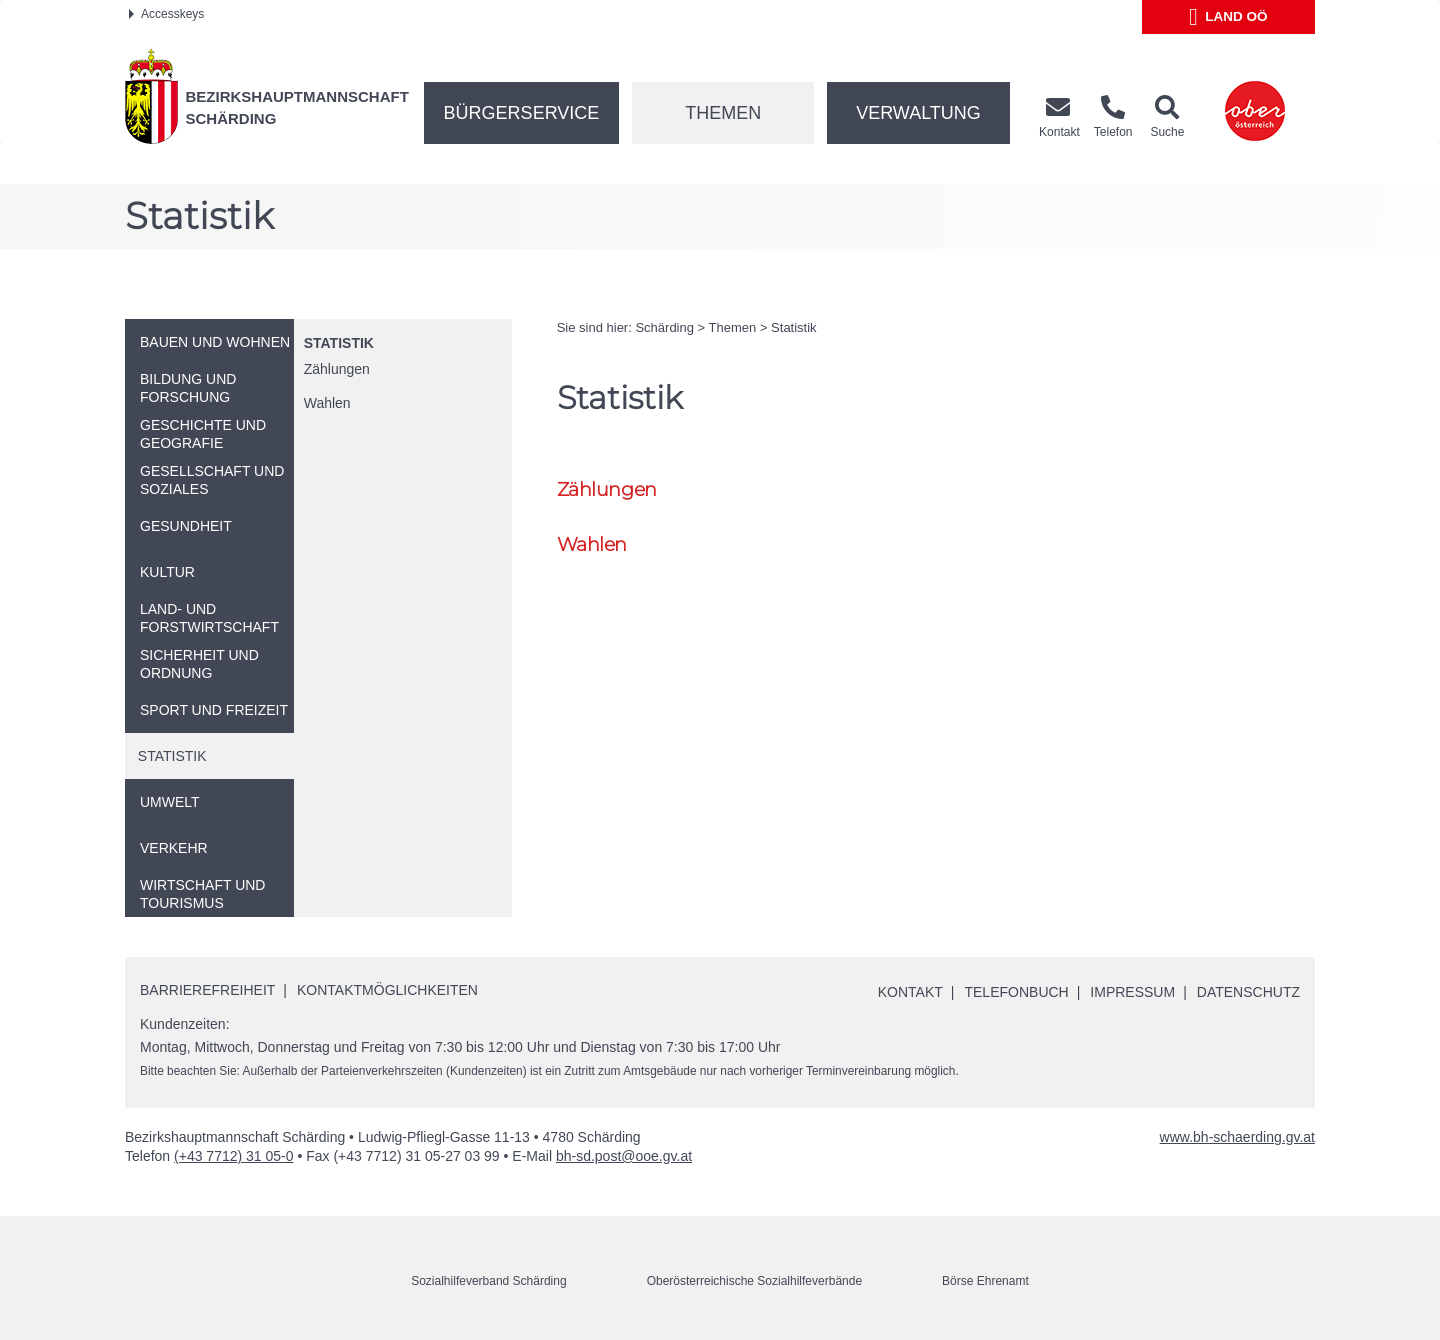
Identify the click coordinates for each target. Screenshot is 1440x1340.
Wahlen (327, 403)
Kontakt (910, 992)
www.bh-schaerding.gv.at (1237, 1137)
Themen (723, 113)
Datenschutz (1248, 992)
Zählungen (337, 369)
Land (1228, 17)
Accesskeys (166, 14)
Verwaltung (918, 113)
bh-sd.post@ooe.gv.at (624, 1156)
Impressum (1132, 992)
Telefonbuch (1016, 992)
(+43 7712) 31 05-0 (233, 1156)
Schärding (664, 327)
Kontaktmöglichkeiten (387, 990)
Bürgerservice (522, 113)
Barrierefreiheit (207, 990)
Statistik (339, 343)
